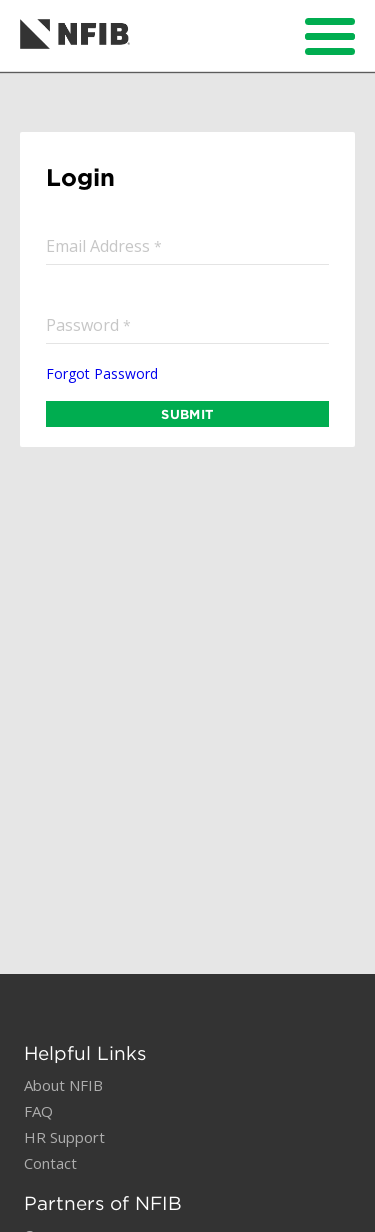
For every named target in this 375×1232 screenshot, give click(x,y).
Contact (50, 1163)
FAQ (38, 1111)
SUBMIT (187, 414)
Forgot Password (102, 373)
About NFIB (63, 1085)
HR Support (64, 1137)
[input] (187, 245)
